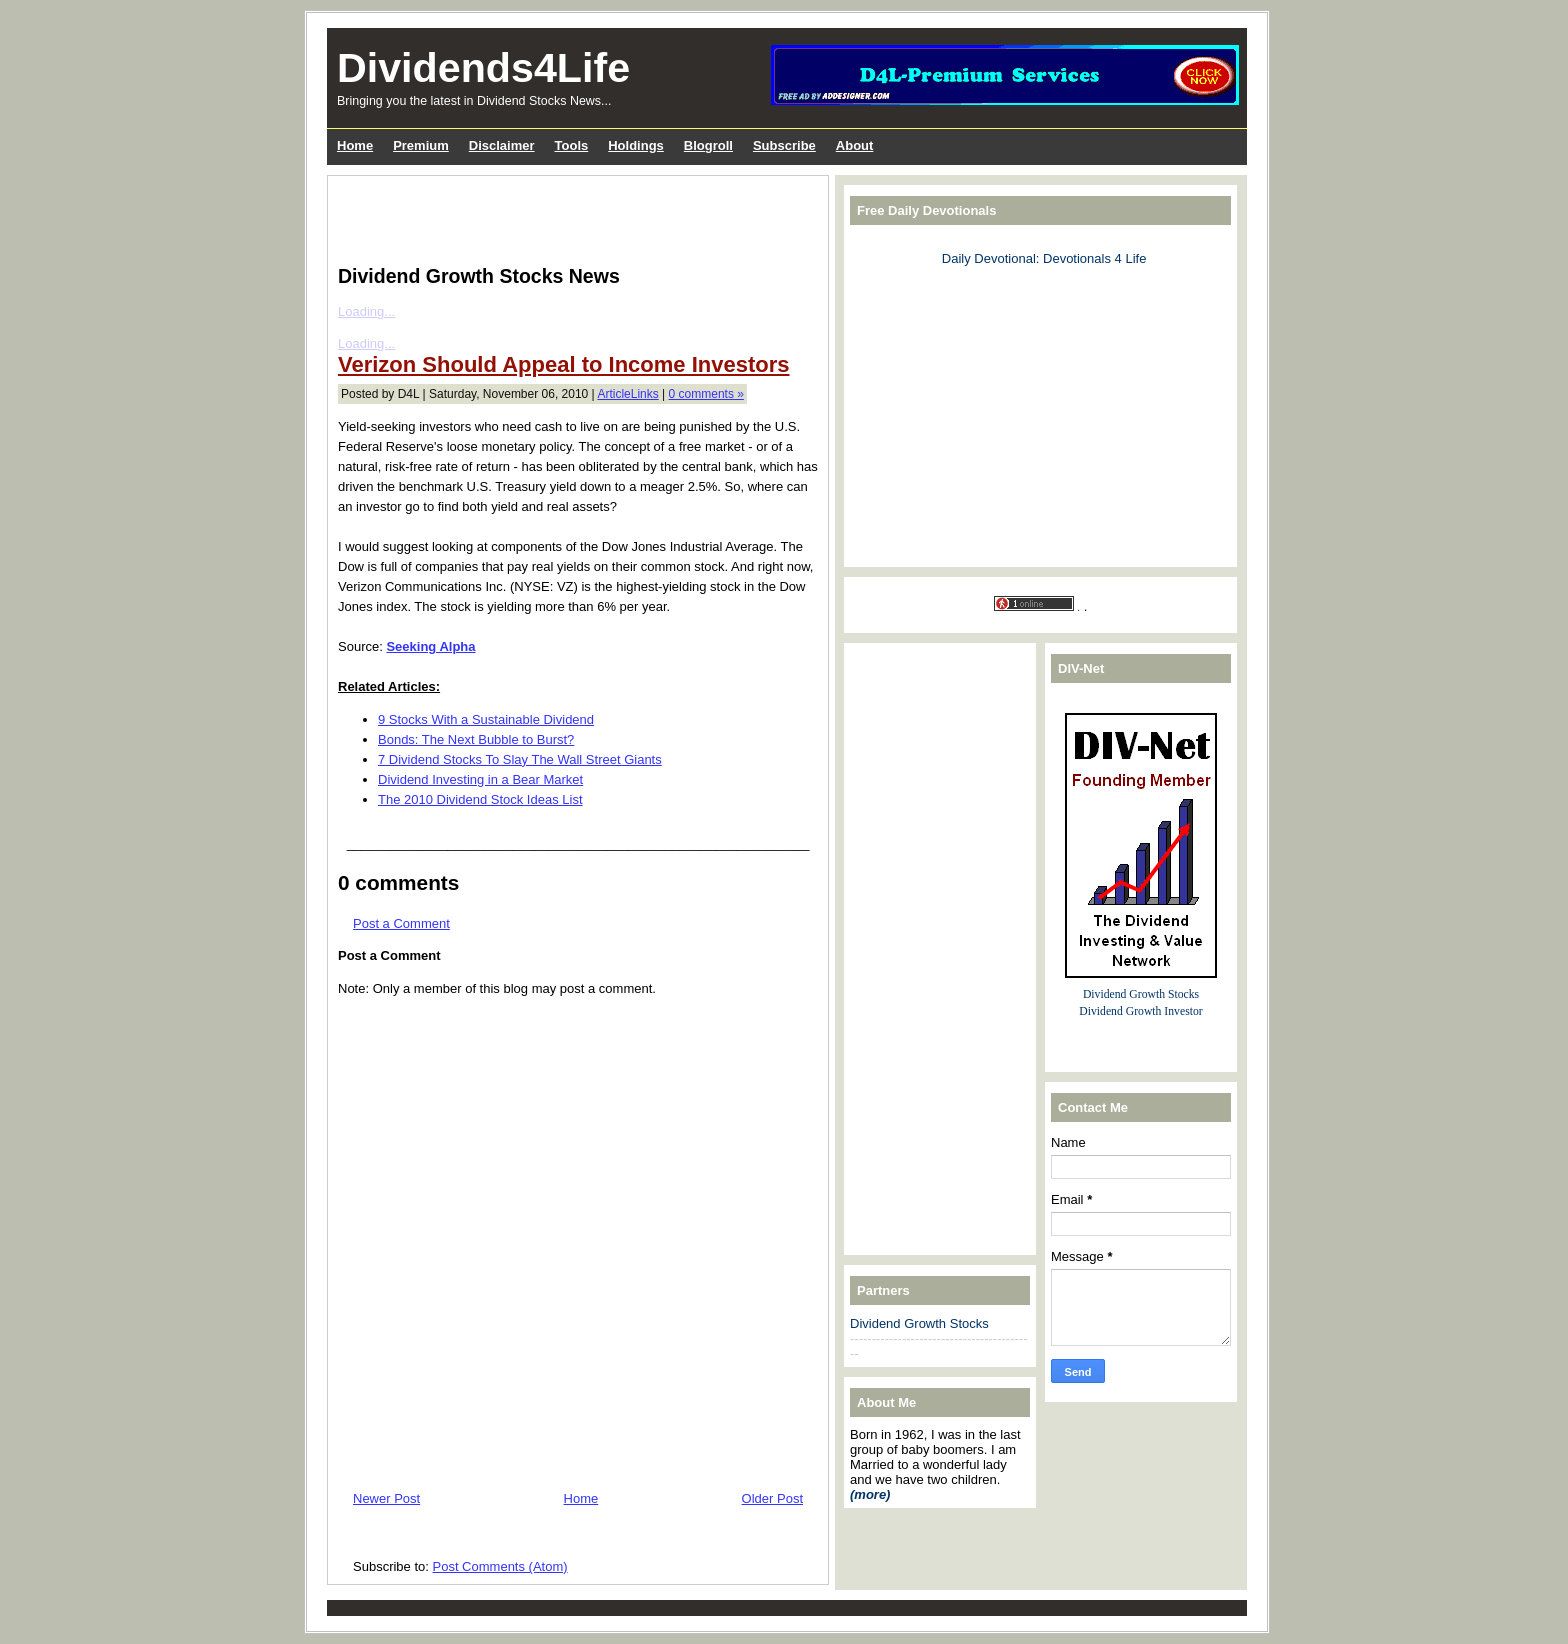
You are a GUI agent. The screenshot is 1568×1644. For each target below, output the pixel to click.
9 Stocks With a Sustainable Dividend (486, 719)
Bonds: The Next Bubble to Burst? (476, 739)
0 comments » (706, 394)
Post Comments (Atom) (500, 1566)
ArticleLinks (627, 394)
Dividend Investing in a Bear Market (480, 779)
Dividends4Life (483, 68)
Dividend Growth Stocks (919, 1323)
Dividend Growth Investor (1140, 1011)
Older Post (772, 1498)
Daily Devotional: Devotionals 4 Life (1044, 258)
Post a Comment (401, 923)
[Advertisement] (572, 216)
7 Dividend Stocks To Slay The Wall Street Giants (520, 759)
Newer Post (386, 1498)
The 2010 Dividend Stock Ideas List (480, 799)
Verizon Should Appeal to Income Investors (563, 364)
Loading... (366, 311)
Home (581, 1498)
